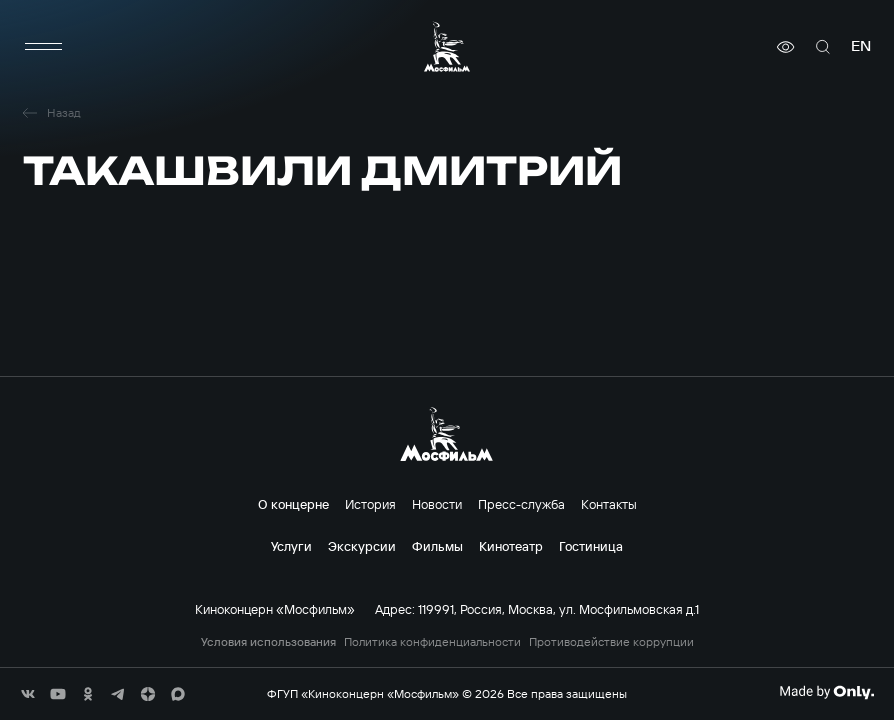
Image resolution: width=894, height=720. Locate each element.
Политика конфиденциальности (432, 642)
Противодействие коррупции (611, 642)
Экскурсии (362, 546)
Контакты (609, 504)
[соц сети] (28, 694)
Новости (437, 504)
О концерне (293, 504)
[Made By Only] (826, 692)
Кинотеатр (511, 546)
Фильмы (437, 546)
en (861, 46)
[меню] (43, 47)
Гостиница (591, 546)
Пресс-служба (521, 504)
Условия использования (268, 642)
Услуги (291, 546)
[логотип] (447, 46)
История (370, 504)
